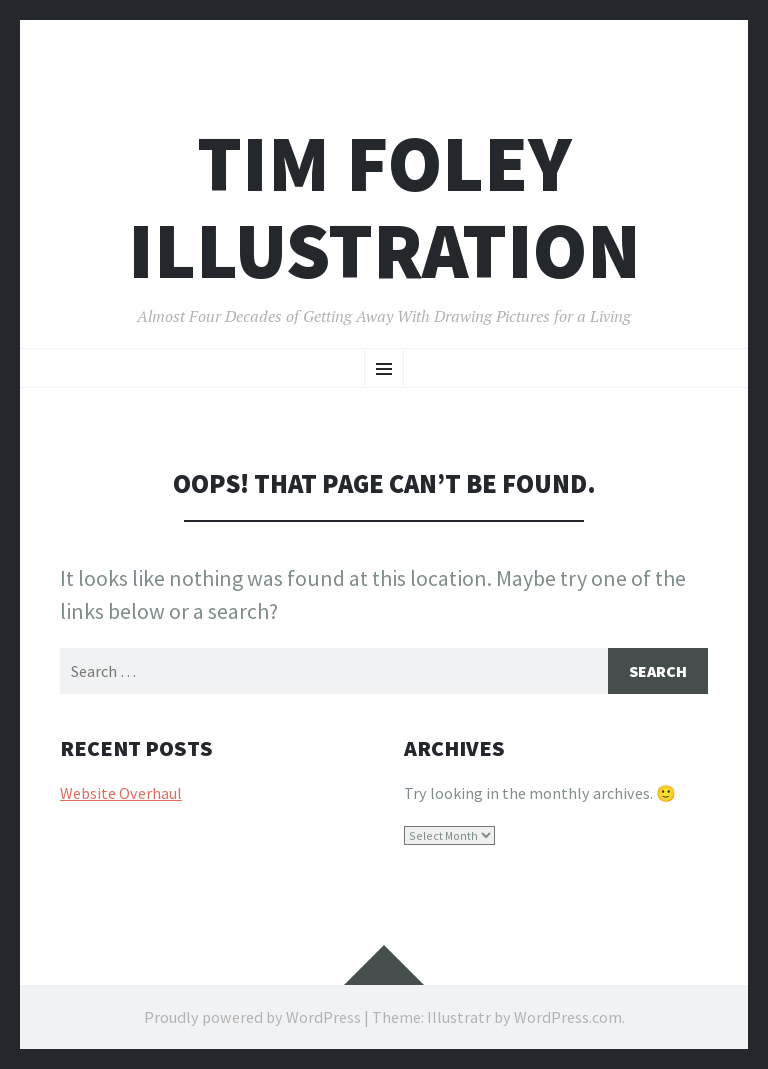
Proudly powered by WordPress (252, 1017)
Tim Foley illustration (384, 207)
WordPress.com (568, 1017)
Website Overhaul (121, 793)
